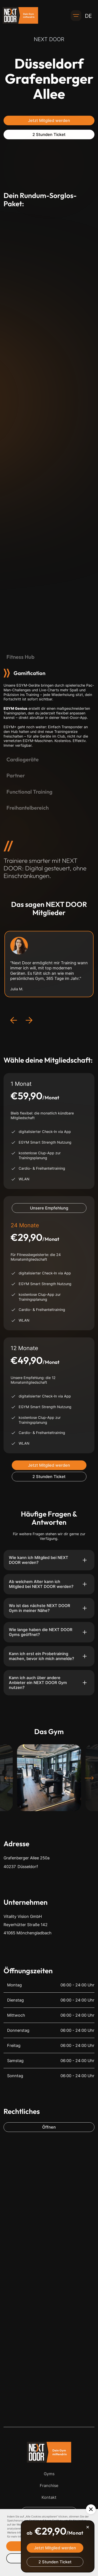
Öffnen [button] (49, 2127)
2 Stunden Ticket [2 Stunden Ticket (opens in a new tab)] (49, 134)
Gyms (49, 2474)
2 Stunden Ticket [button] (49, 1476)
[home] (20, 15)
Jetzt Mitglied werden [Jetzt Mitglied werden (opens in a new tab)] (49, 120)
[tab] (49, 657)
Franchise (49, 2485)
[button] (76, 15)
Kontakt (49, 2497)
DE (88, 16)
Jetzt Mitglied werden (49, 1465)
